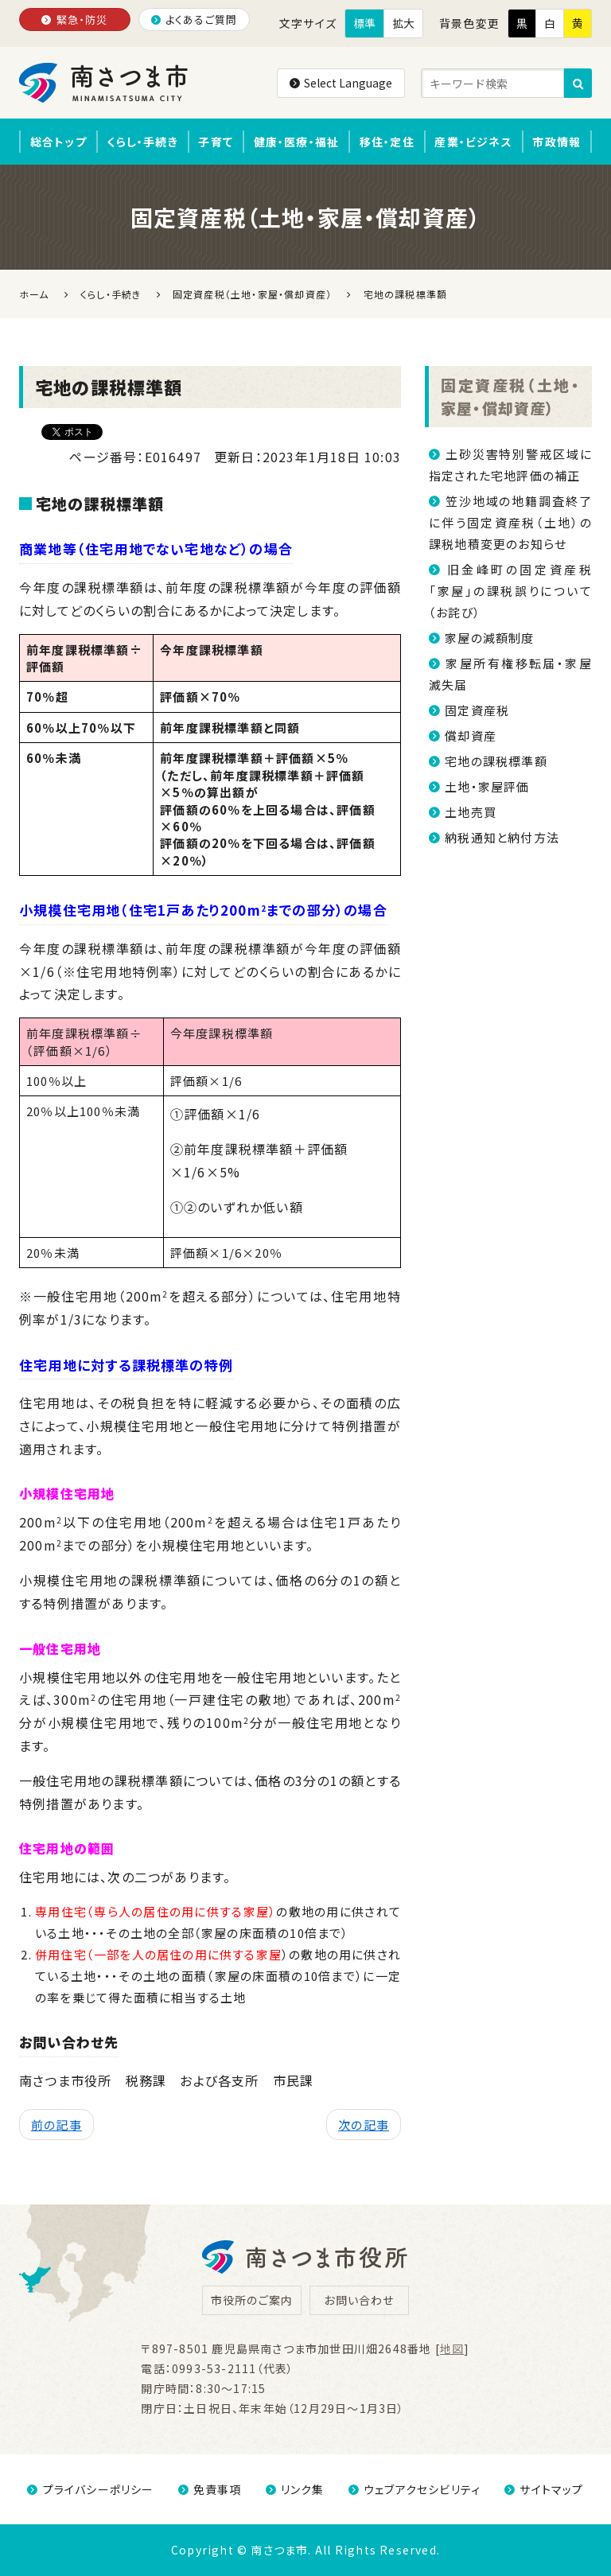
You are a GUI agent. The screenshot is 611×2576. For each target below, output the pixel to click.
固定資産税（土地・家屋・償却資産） (510, 396)
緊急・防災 (74, 19)
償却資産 (470, 735)
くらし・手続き (142, 142)
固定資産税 (477, 710)
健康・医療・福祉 (297, 142)
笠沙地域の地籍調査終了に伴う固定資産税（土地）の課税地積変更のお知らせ (510, 522)
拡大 (403, 23)
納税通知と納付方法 (502, 837)
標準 (364, 23)
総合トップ (58, 142)
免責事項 (210, 2489)
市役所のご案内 (252, 2300)
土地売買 (470, 812)
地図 (452, 2348)
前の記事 (56, 2124)
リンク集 (295, 2489)
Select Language (341, 83)
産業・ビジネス (473, 142)
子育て (215, 142)
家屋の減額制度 (489, 637)
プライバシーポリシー (90, 2489)
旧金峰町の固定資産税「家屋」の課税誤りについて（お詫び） (510, 591)
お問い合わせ (359, 2300)
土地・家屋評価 (487, 786)
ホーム (34, 294)
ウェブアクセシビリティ (414, 2489)
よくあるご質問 (194, 19)
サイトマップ (543, 2489)
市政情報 (556, 142)
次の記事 (363, 2124)
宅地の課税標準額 (496, 761)
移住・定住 (387, 142)
